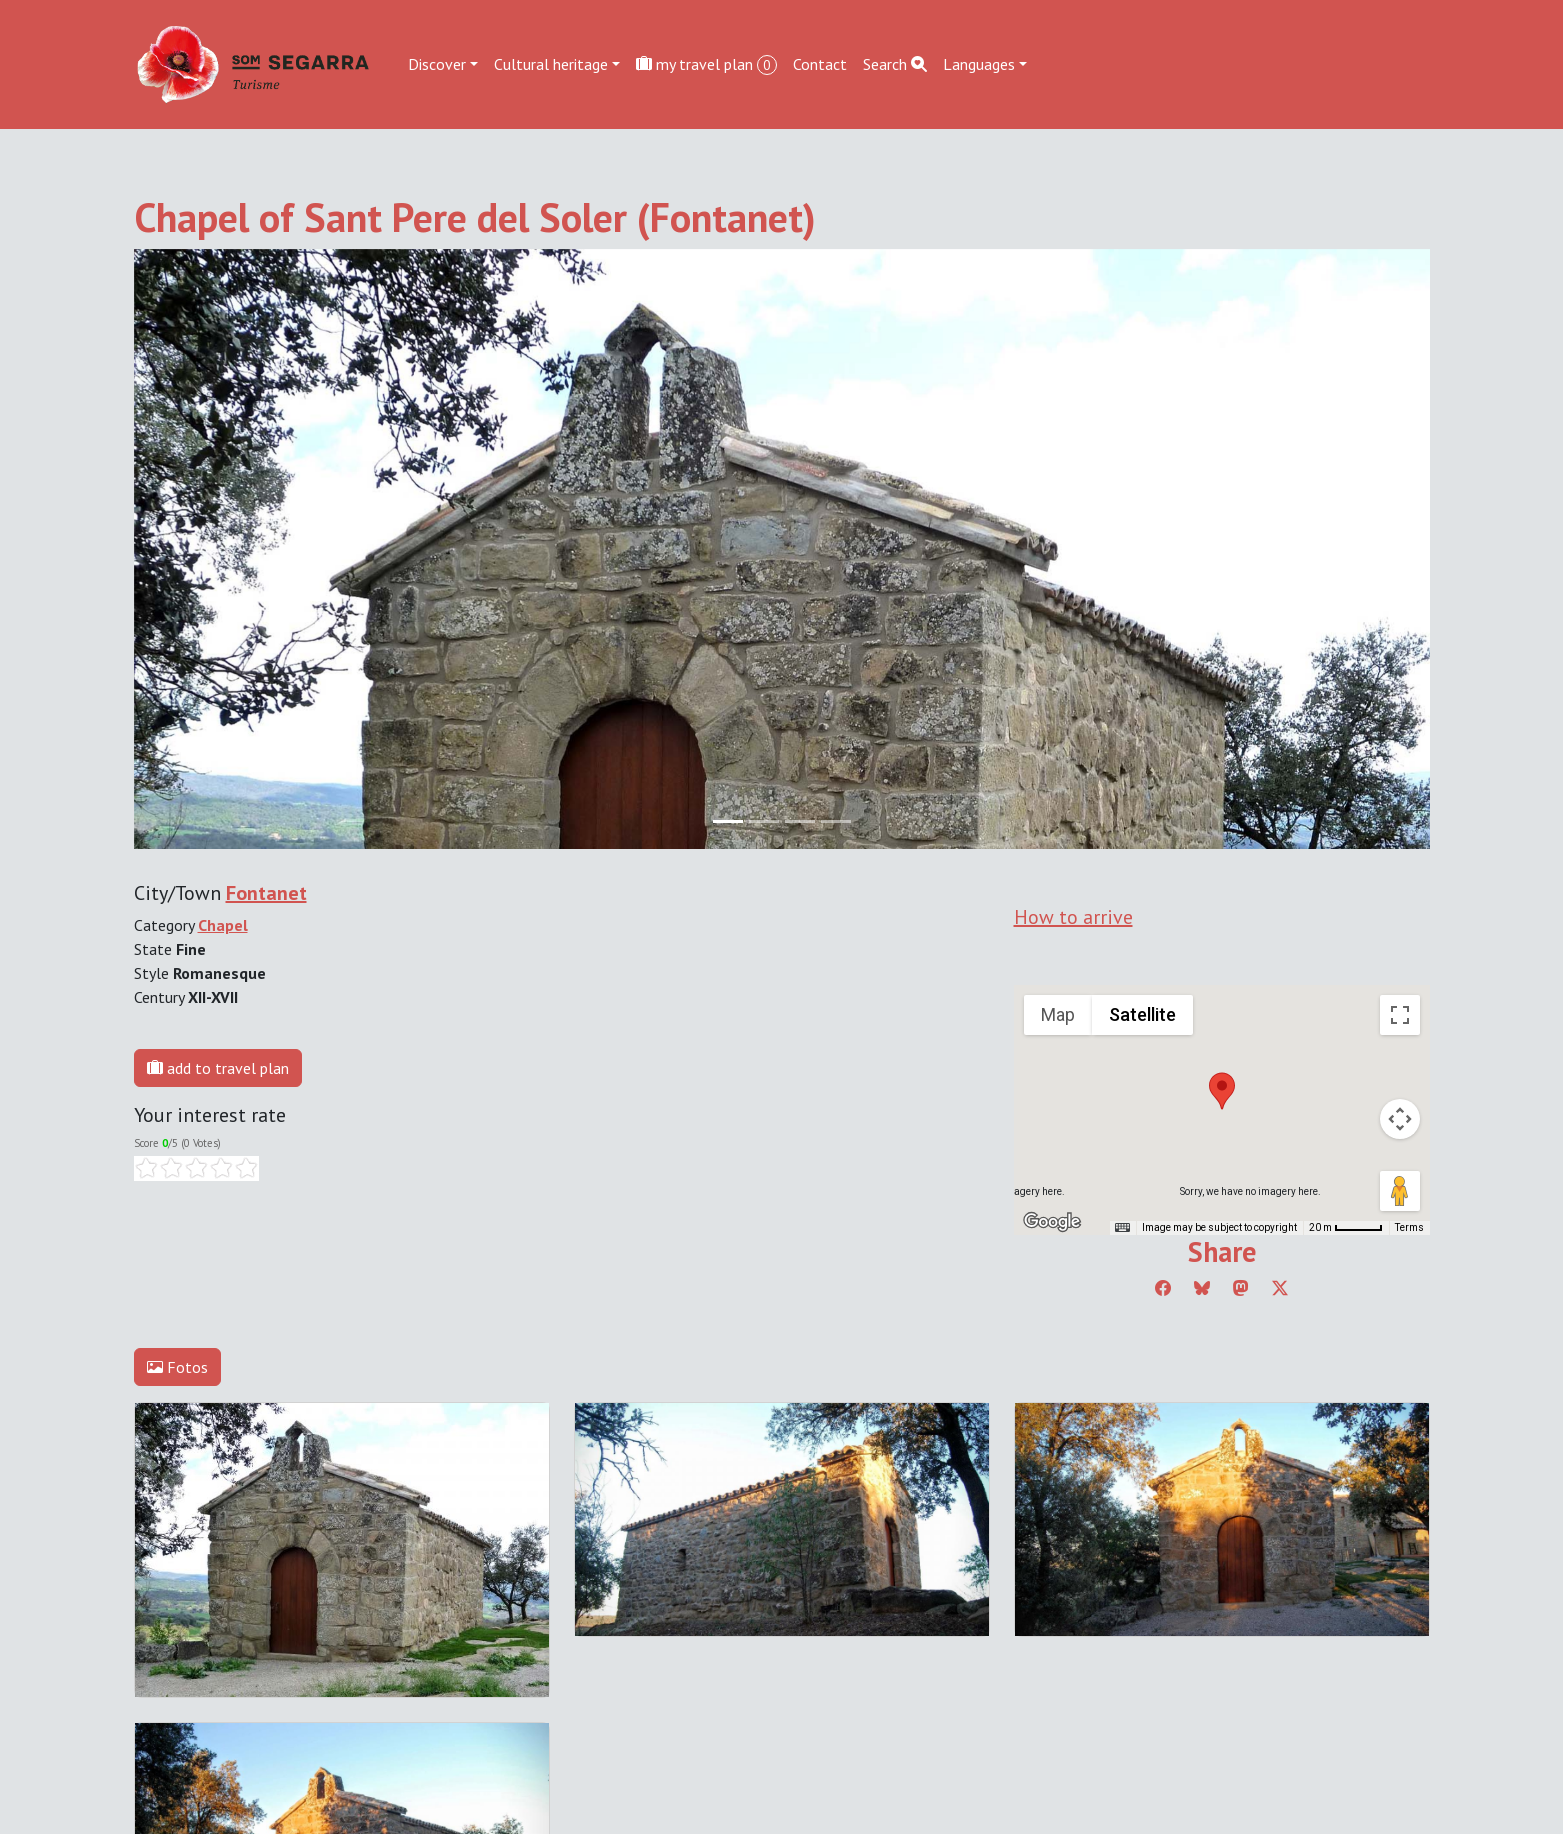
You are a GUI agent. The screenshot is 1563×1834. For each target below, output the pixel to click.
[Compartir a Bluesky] (1202, 1288)
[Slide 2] (800, 821)
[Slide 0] (728, 821)
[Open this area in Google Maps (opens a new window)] (1052, 1222)
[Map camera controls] (1400, 1119)
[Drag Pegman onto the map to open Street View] (1400, 1191)
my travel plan (706, 64)
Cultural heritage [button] (551, 64)
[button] (1222, 1091)
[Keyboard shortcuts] (1122, 1228)
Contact (820, 64)
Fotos (177, 1367)
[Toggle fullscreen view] (1400, 1015)
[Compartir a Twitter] (1280, 1288)
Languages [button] (979, 64)
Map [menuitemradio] (1058, 1014)
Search (895, 64)
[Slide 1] (764, 821)
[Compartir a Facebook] (1163, 1288)
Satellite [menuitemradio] (1142, 1014)
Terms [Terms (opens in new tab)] (1409, 1227)
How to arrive (1073, 917)
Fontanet (266, 893)
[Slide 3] (836, 821)
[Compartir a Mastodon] (1241, 1288)
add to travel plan (218, 1068)
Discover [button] (437, 64)
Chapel (223, 925)
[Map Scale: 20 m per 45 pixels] (1346, 1228)
